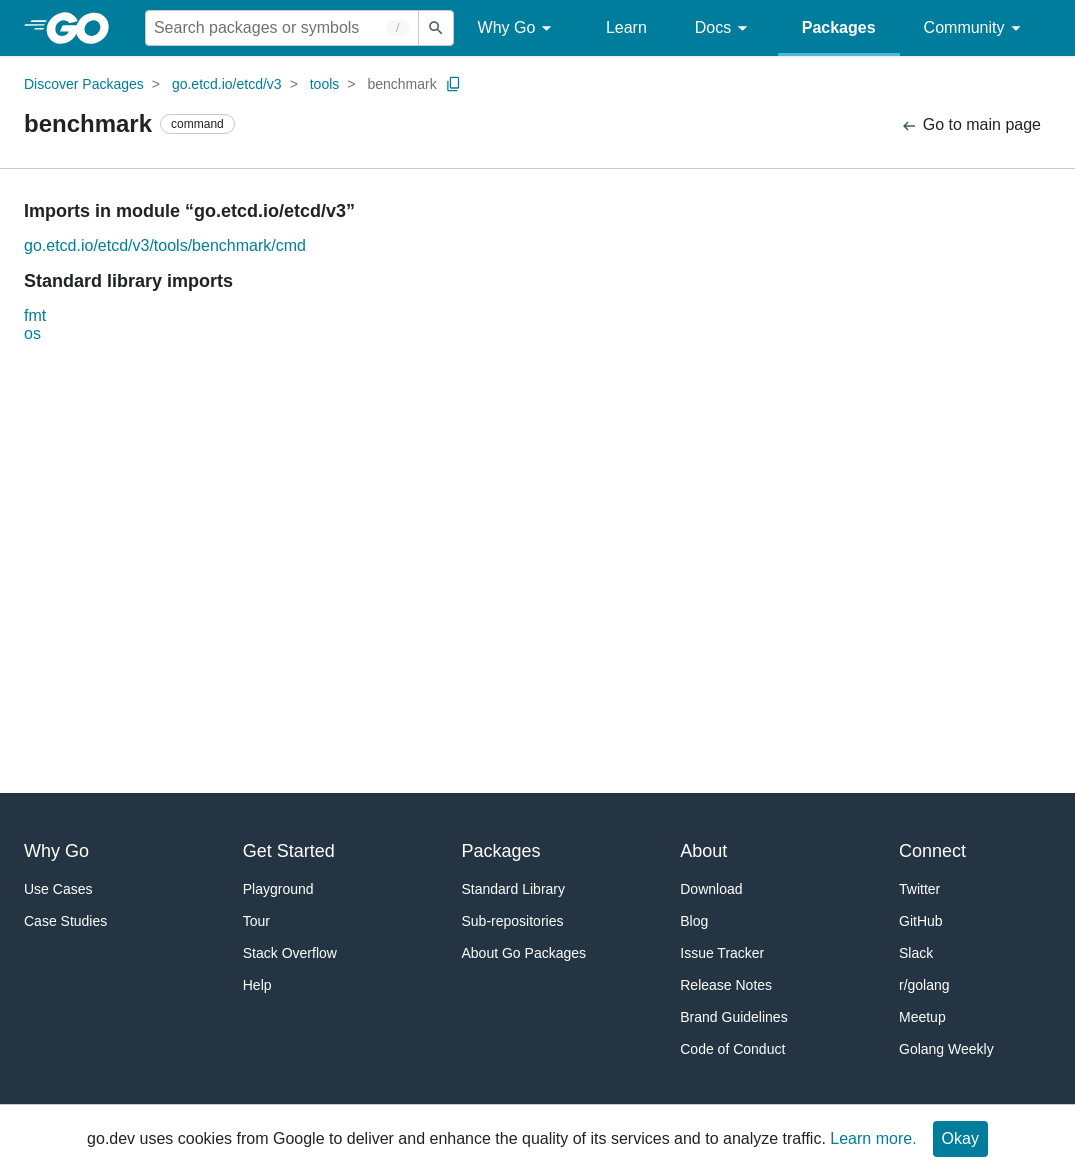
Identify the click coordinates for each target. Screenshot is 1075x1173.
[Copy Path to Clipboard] (454, 84)
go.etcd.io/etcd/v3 (227, 84)
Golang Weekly (946, 1049)
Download (711, 889)
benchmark (401, 84)
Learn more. (873, 1138)
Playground (278, 889)
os (32, 333)
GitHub (921, 921)
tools (325, 84)
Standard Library (514, 889)
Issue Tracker (722, 953)
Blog (694, 921)
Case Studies (65, 921)
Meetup (922, 1017)
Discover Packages (84, 84)
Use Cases (58, 889)
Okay (960, 1138)
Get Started (289, 851)
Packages (839, 27)
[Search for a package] (282, 28)
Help (257, 985)
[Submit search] (436, 28)
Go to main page (970, 125)
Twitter (919, 889)
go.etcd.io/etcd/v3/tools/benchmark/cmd (165, 245)
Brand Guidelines (733, 1017)
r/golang (924, 985)
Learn (626, 27)
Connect (932, 851)
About (703, 851)
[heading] (84, 28)
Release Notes (726, 985)
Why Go (518, 28)
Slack (916, 953)
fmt (35, 315)
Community (975, 28)
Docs (724, 28)
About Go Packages (524, 953)
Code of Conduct (732, 1049)
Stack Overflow (290, 953)
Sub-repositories (513, 921)
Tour (256, 921)
